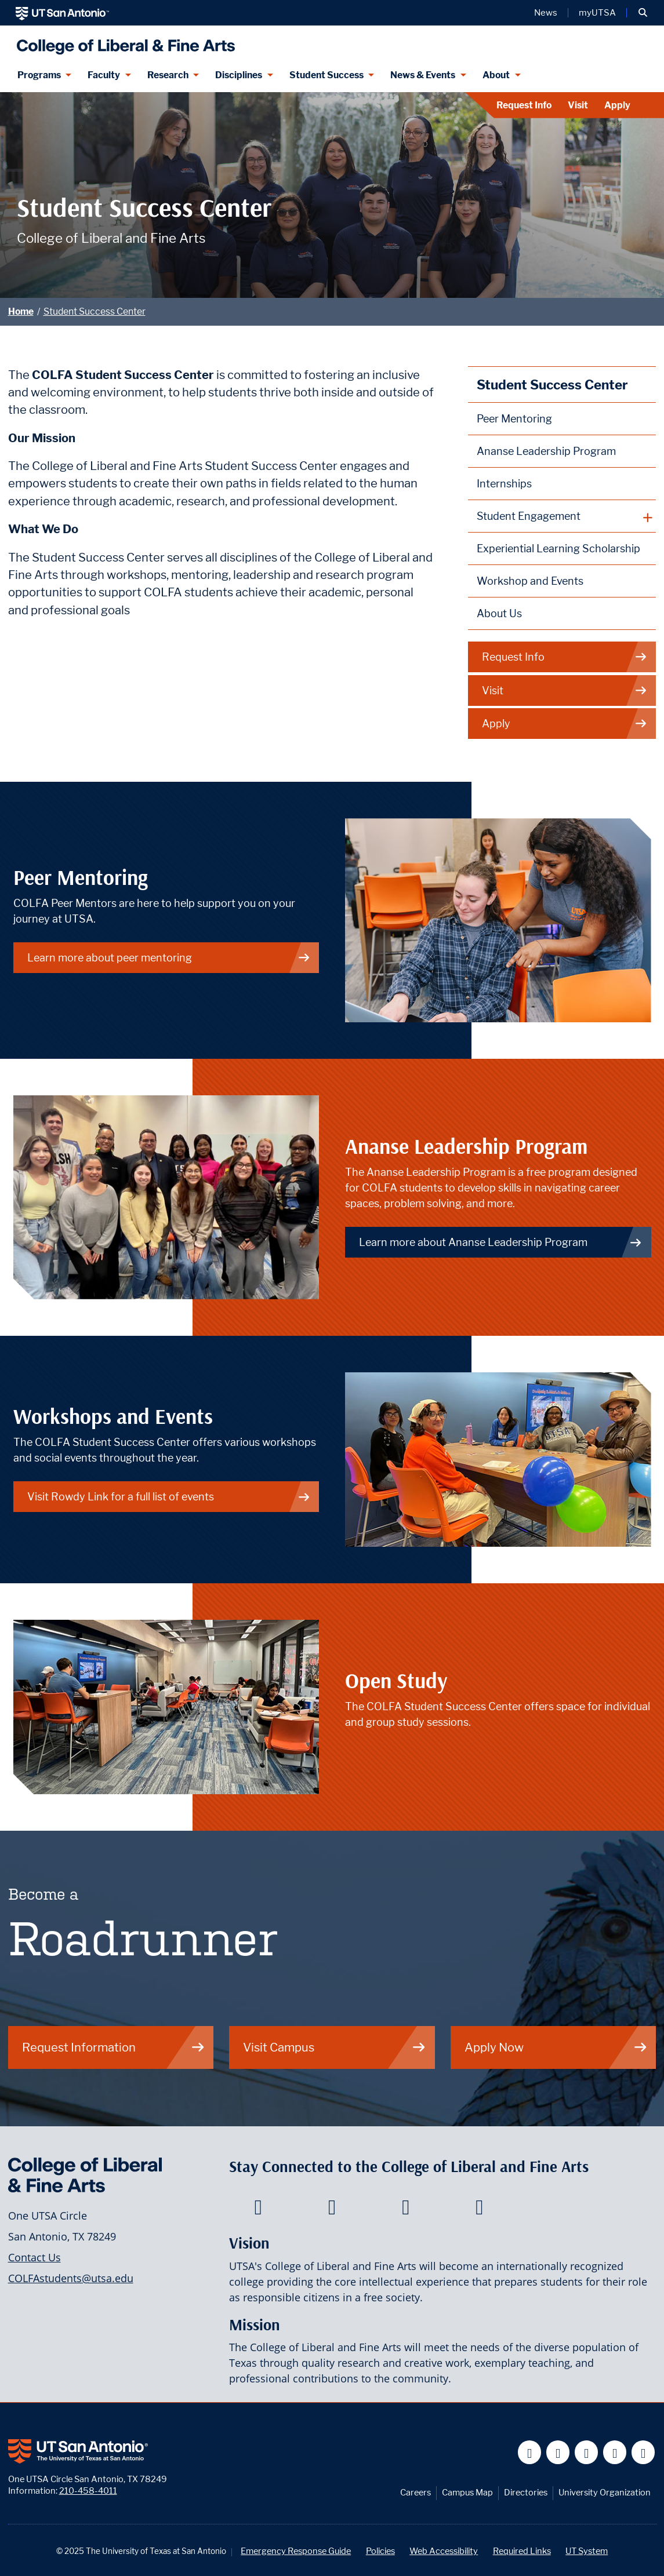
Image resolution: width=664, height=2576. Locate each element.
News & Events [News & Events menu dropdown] (422, 75)
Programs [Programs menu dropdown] (39, 75)
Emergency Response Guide (296, 2551)
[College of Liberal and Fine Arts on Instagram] (479, 2210)
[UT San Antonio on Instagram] (643, 2452)
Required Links (522, 2551)
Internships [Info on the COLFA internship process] (504, 484)
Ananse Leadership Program (546, 451)
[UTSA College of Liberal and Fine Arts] (123, 42)
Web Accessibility (443, 2551)
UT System (586, 2551)
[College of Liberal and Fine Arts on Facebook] (258, 2210)
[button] (642, 12)
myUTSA (597, 12)
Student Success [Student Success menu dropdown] (326, 75)
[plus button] (562, 516)
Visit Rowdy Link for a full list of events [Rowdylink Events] (169, 1497)
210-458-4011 (88, 2490)
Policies (380, 2551)
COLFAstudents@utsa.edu (70, 2278)
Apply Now (556, 2047)
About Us (499, 613)
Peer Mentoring (514, 419)
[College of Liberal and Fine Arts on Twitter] (332, 2210)
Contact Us (34, 2257)
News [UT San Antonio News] (545, 12)
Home (21, 311)
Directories (525, 2492)
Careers (415, 2492)
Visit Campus (334, 2047)
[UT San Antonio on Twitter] (558, 2452)
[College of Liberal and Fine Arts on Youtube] (406, 2210)
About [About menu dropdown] (496, 75)
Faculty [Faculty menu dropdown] (104, 75)
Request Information (113, 2047)
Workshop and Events (530, 581)
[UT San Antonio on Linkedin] (615, 2452)
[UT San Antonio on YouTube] (586, 2452)
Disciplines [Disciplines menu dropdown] (238, 75)
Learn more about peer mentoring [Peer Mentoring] (169, 958)
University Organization (604, 2492)
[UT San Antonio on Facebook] (530, 2452)
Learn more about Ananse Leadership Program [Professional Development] (501, 1242)
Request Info (523, 105)
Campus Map (467, 2492)
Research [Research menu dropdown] (167, 75)
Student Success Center (94, 311)
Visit (578, 105)
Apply (617, 105)
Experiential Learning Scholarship (558, 548)
